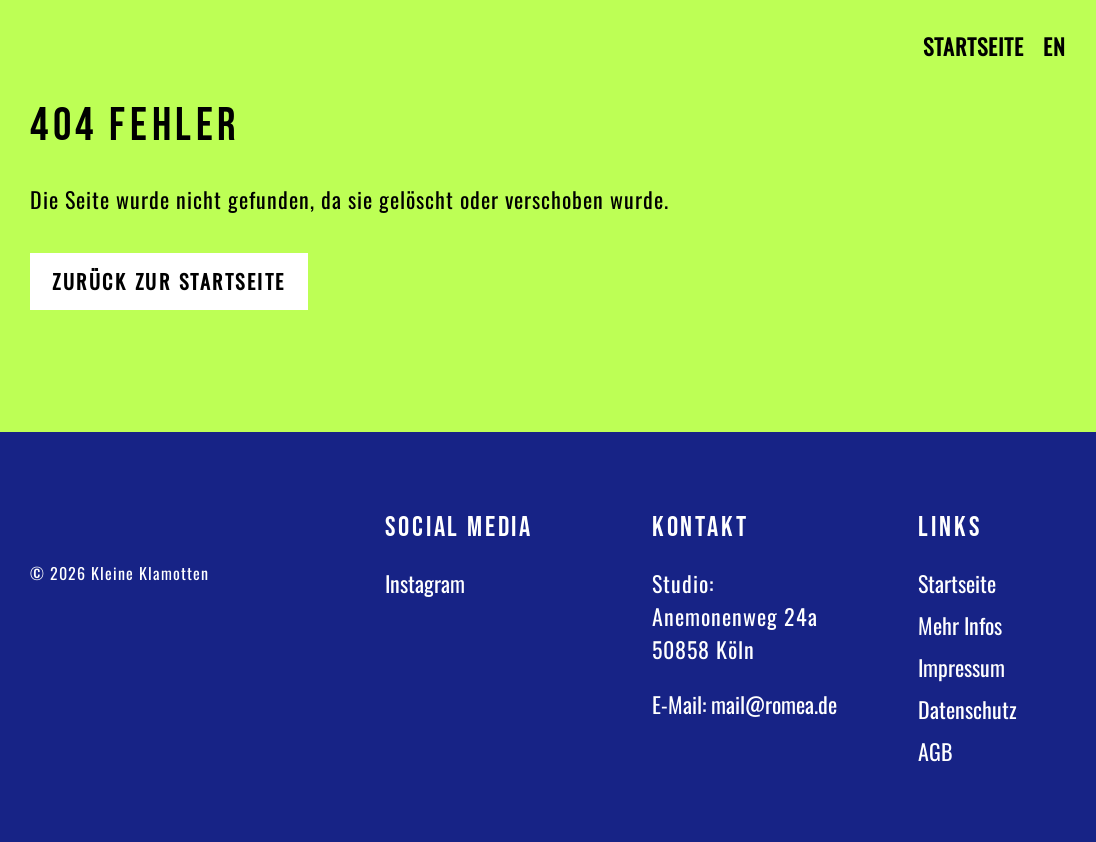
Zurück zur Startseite (169, 281)
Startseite (973, 46)
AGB (935, 751)
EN (1054, 46)
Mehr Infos (960, 625)
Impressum (961, 667)
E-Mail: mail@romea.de (744, 704)
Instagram (425, 583)
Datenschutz (967, 709)
